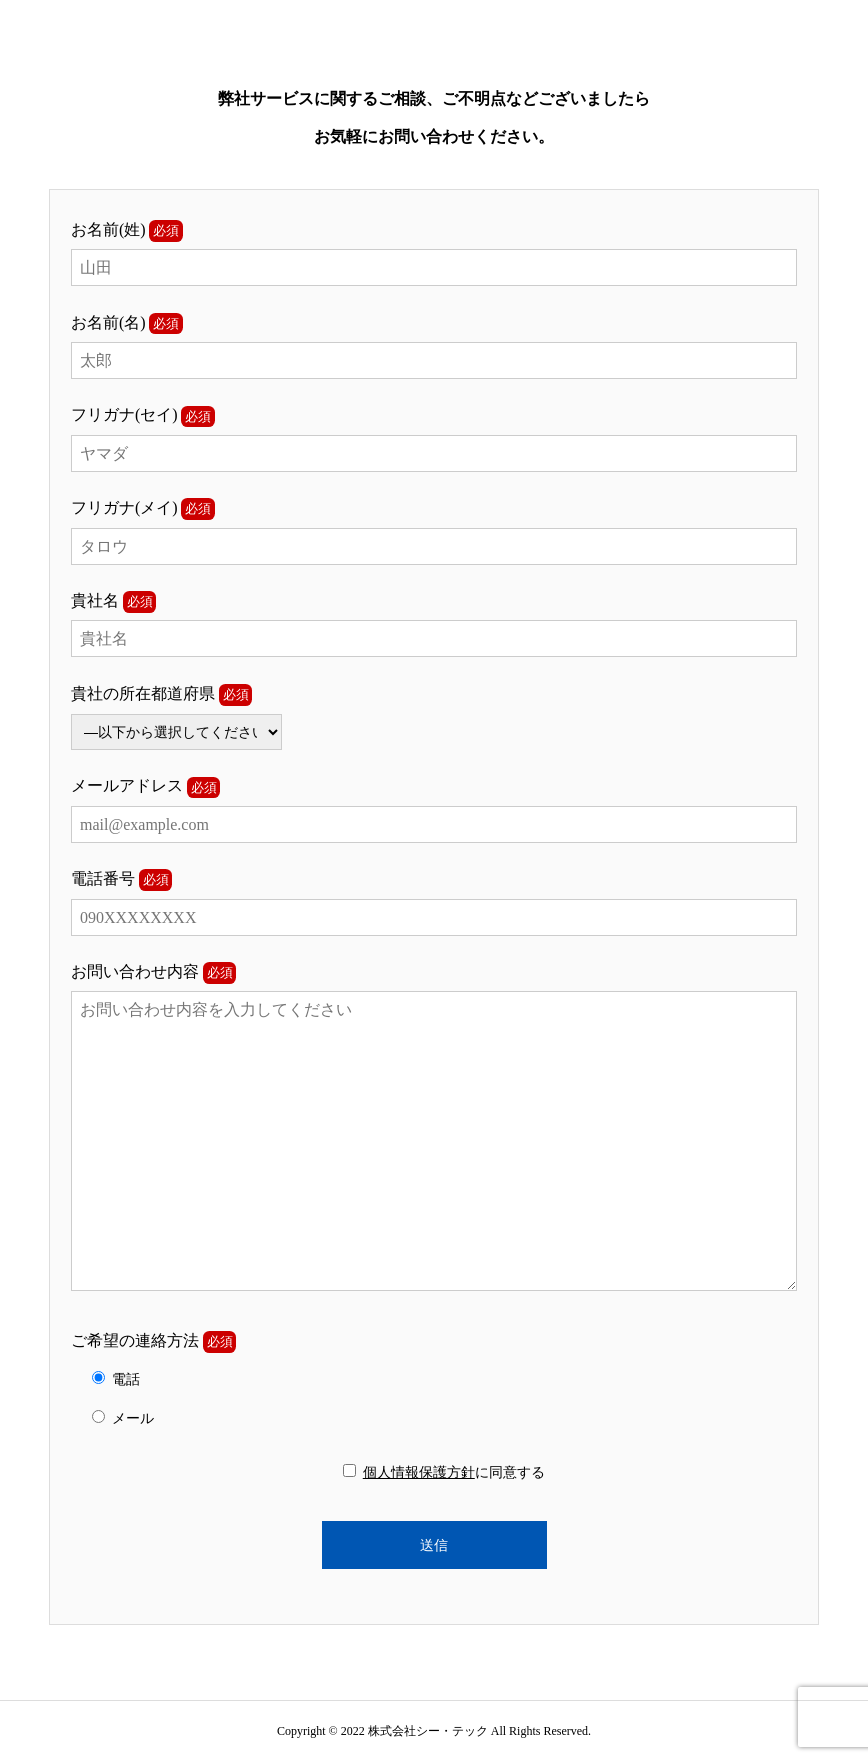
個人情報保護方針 (419, 1472)
